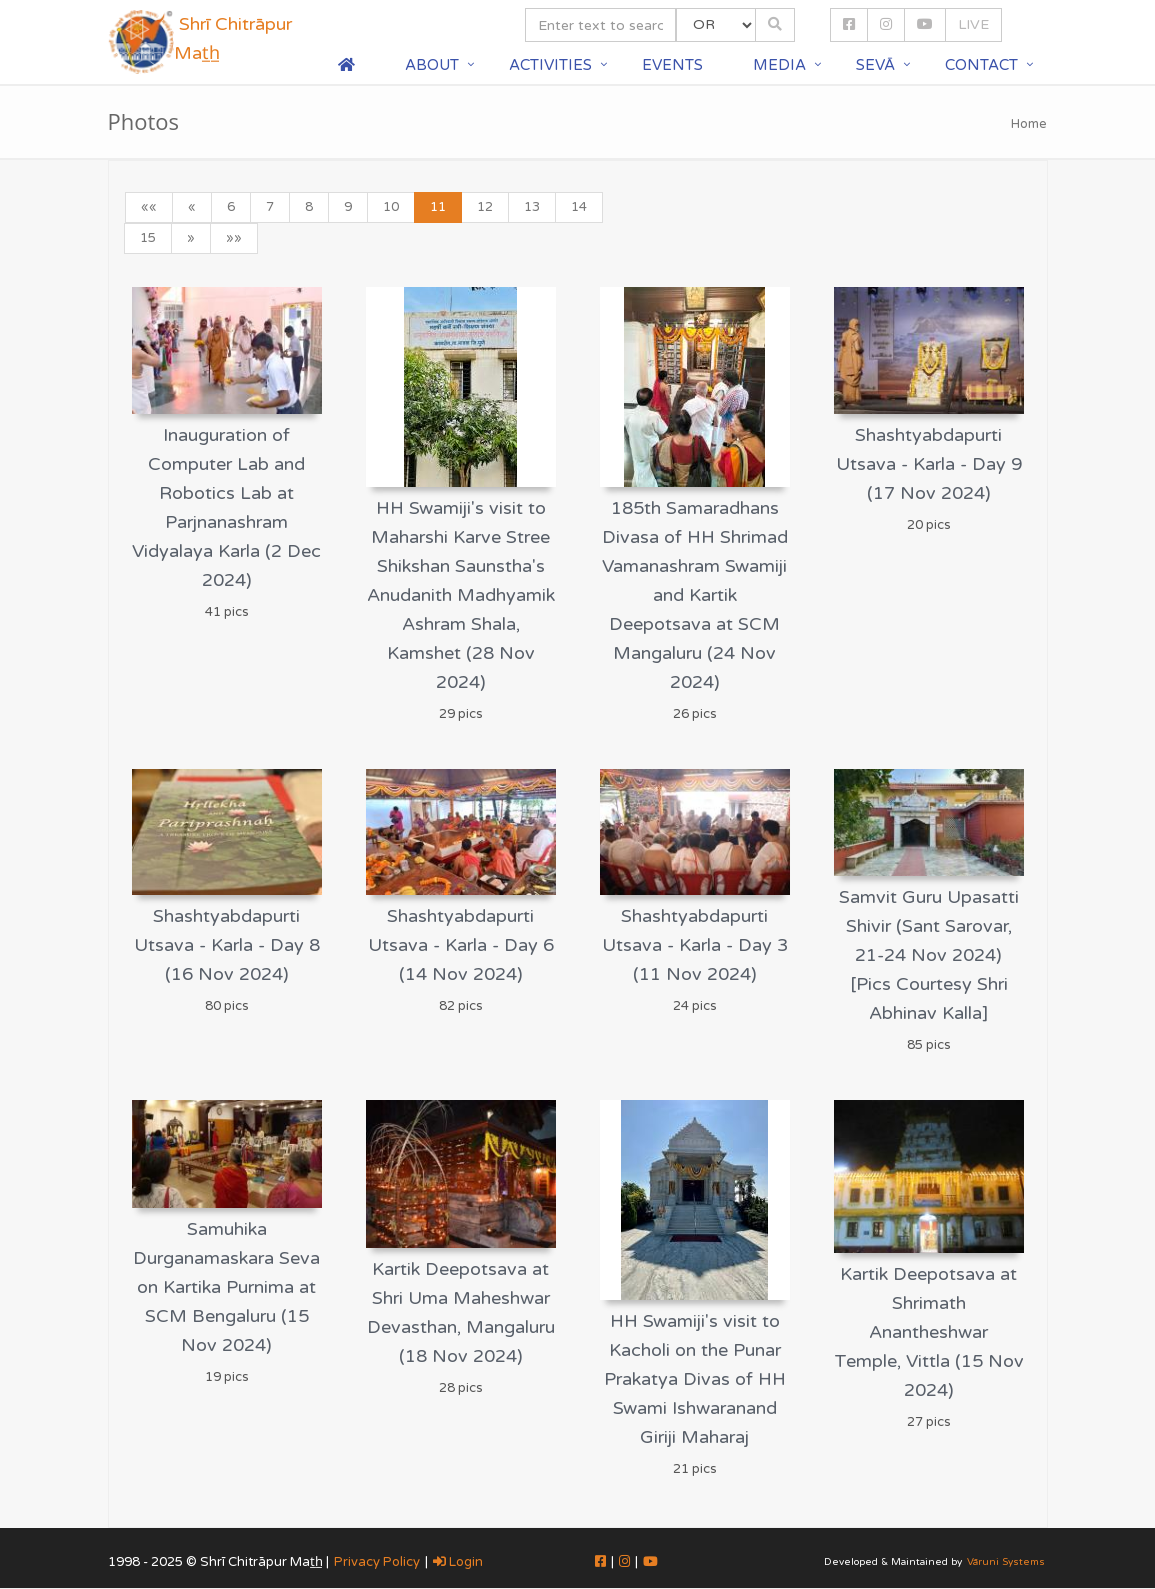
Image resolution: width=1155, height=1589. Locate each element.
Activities (550, 65)
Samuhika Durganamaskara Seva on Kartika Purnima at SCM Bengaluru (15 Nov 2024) (226, 1287)
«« (149, 207)
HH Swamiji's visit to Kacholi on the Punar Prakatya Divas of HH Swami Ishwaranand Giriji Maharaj (695, 1379)
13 (532, 207)
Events (672, 65)
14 (579, 207)
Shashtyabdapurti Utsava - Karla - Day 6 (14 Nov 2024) (461, 945)
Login (458, 1562)
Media (779, 65)
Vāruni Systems (1006, 1562)
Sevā (875, 65)
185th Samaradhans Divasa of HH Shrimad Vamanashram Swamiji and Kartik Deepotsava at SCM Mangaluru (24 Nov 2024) (695, 595)
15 (148, 238)
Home (1029, 124)
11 (438, 207)
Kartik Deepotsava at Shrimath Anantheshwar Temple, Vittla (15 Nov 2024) (929, 1332)
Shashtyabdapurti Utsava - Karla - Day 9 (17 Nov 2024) (929, 464)
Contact (981, 65)
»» (234, 238)
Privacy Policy (377, 1562)
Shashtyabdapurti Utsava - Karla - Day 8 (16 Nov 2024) (227, 945)
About (432, 65)
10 (391, 207)
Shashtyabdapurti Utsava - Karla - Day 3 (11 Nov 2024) (695, 945)
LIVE (973, 24)
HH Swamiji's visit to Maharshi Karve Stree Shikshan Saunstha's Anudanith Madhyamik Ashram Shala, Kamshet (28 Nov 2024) (461, 595)
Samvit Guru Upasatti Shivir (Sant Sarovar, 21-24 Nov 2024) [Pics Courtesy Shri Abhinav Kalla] (929, 955)
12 (485, 207)
